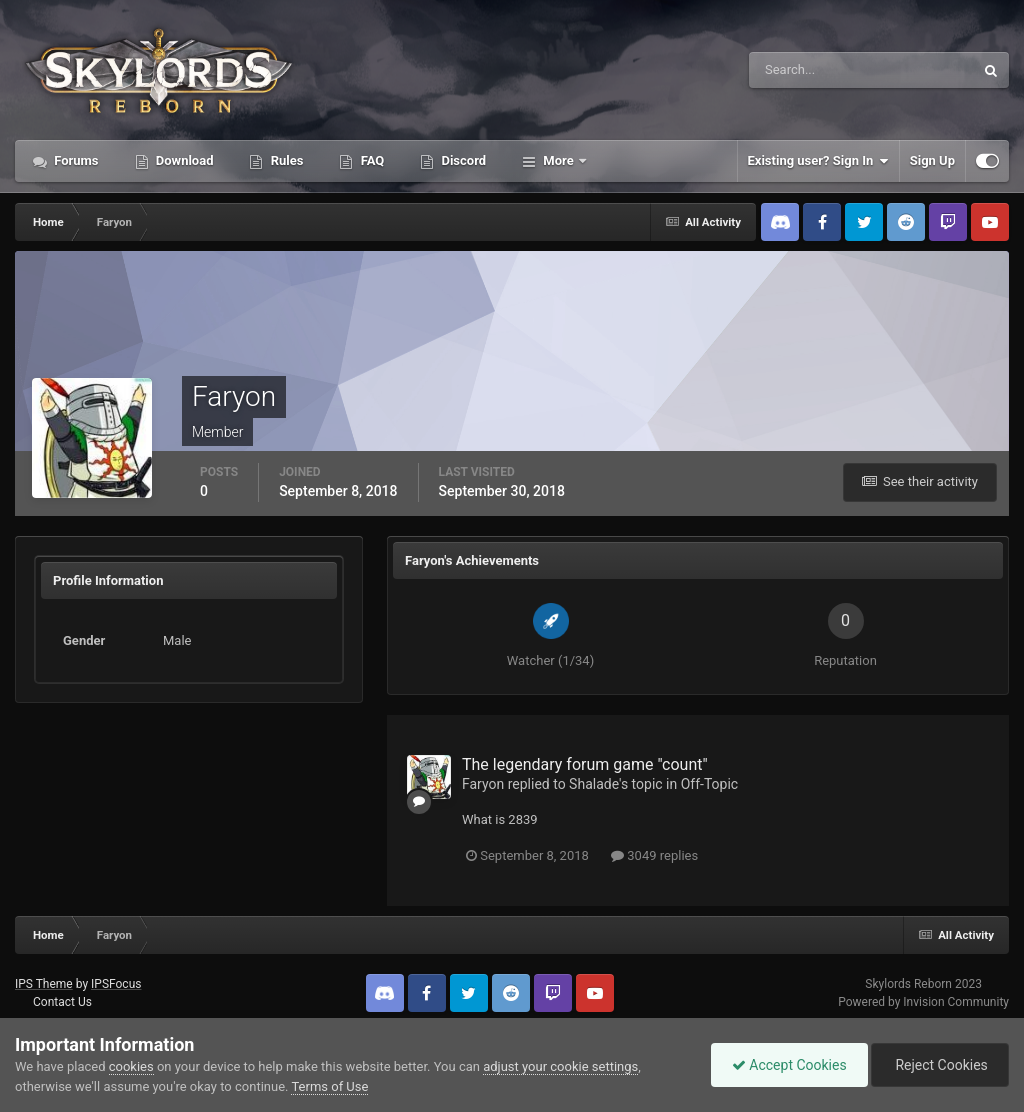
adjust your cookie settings (560, 1066)
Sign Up (932, 160)
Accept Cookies (789, 1065)
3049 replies (654, 855)
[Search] (800, 70)
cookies (131, 1066)
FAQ (370, 160)
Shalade (594, 784)
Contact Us (62, 1002)
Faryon (483, 784)
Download (183, 160)
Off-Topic (710, 784)
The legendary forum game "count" (585, 764)
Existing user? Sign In (818, 161)
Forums (75, 160)
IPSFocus (116, 984)
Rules (285, 160)
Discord (462, 160)
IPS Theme (44, 984)
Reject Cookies (940, 1065)
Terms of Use (329, 1086)
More (558, 160)
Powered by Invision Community (923, 1002)
